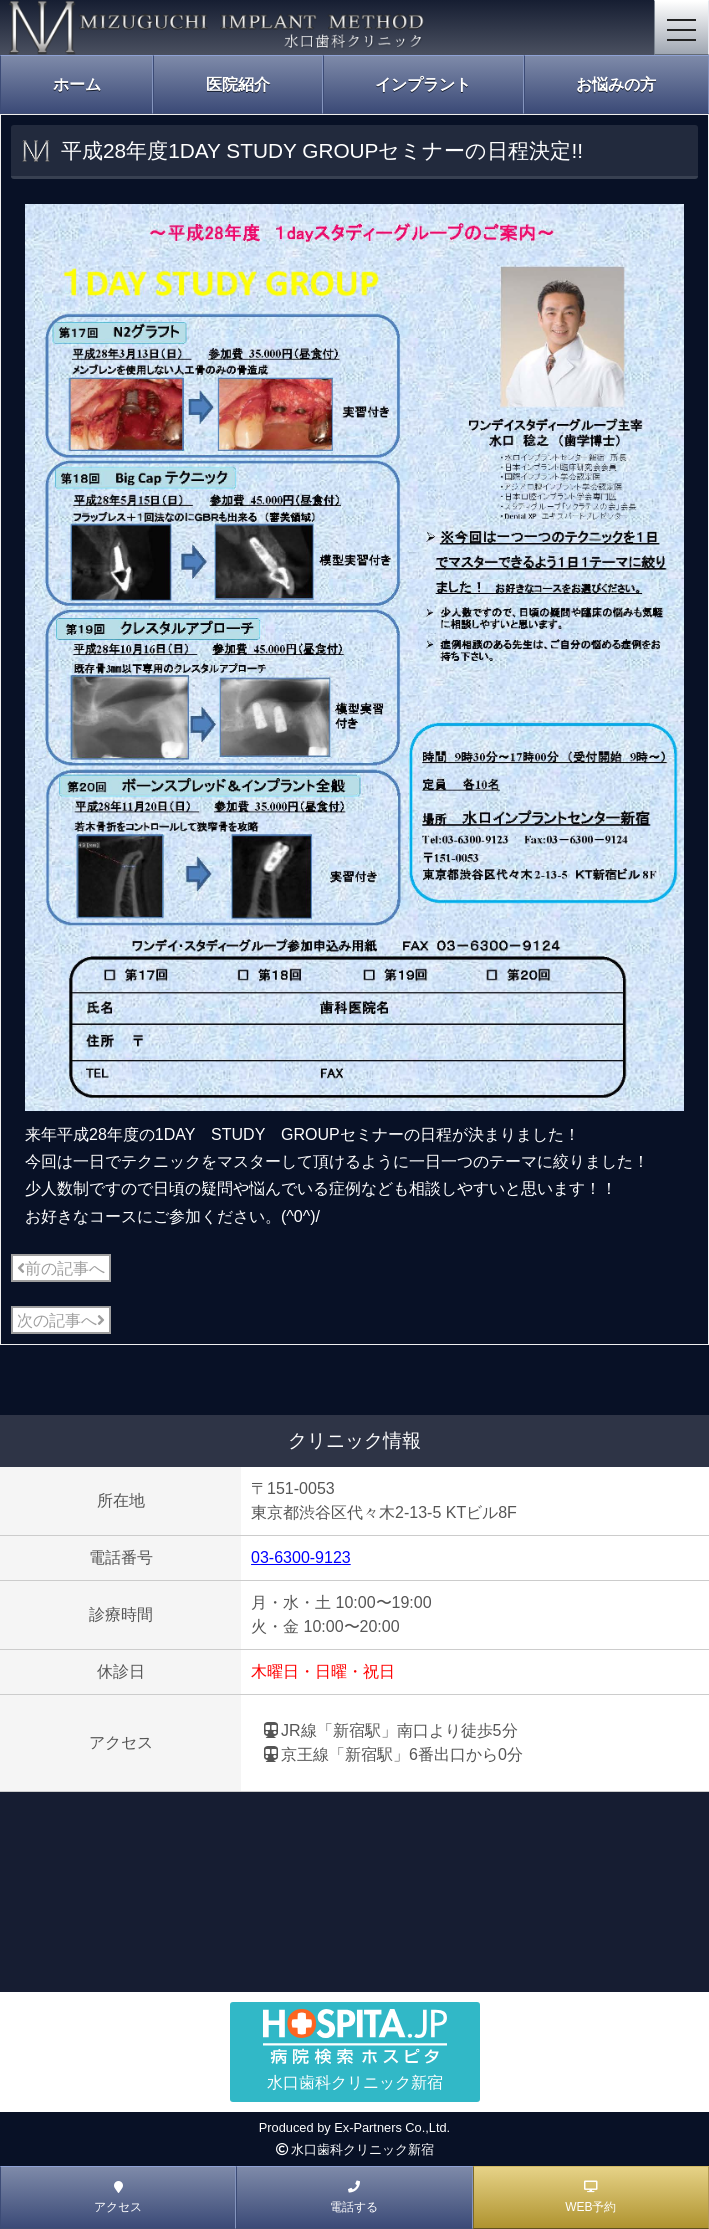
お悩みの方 (616, 84)
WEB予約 (590, 2197)
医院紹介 (238, 84)
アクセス (118, 2197)
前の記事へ (61, 1268)
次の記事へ (61, 1320)
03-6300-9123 (301, 1557)
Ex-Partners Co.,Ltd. (392, 2127)
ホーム (77, 84)
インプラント (423, 84)
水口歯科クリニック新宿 (362, 2149)
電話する (354, 2197)
